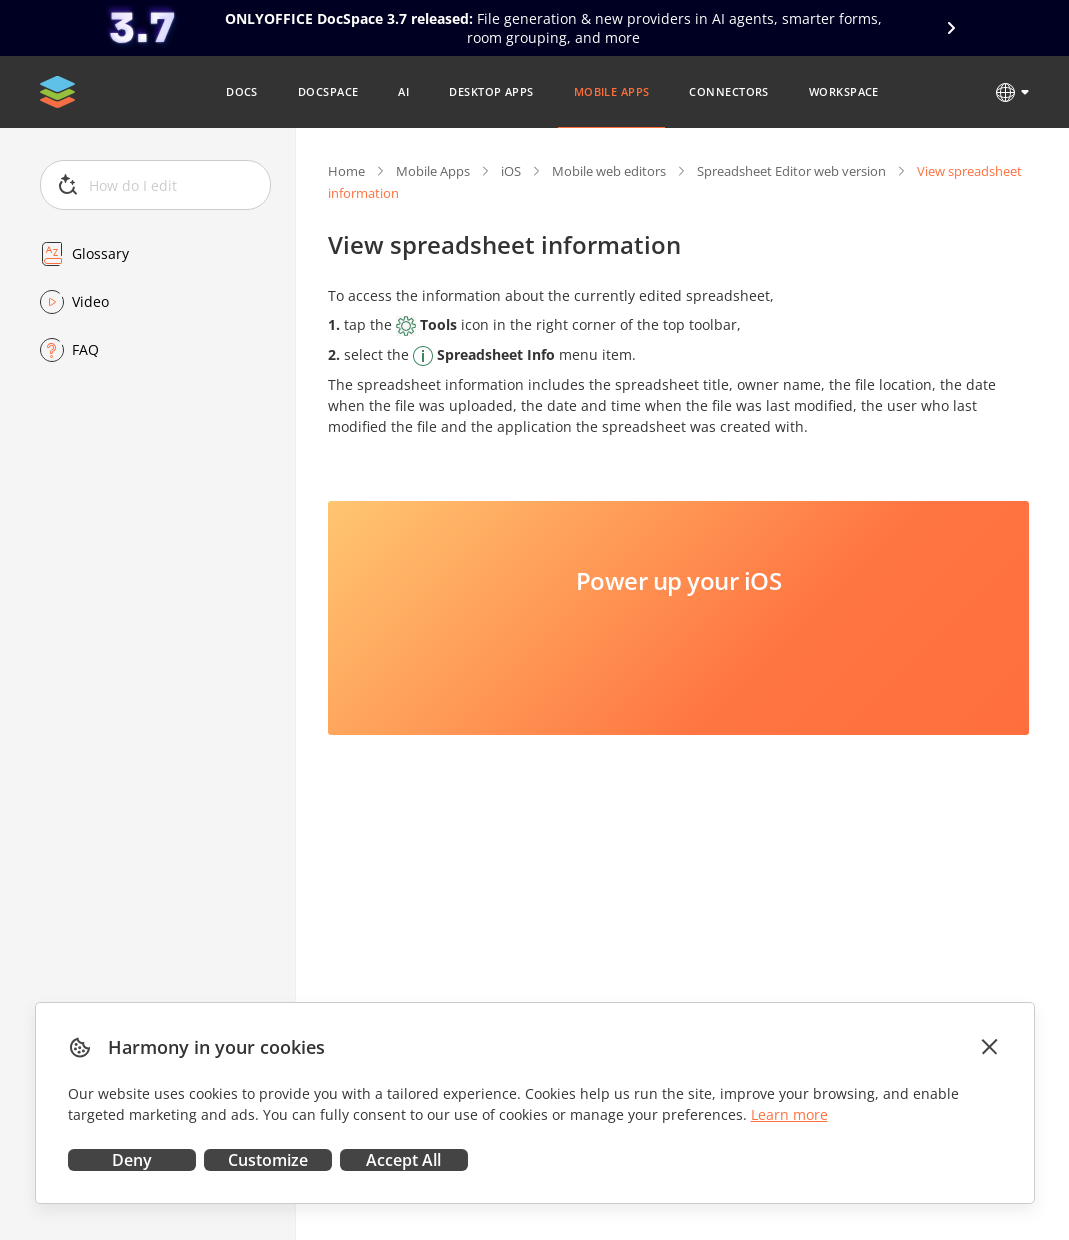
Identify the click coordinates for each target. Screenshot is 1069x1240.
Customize (268, 1160)
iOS (511, 171)
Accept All (403, 1160)
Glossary (100, 253)
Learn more (789, 1114)
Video (90, 301)
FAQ (85, 349)
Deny (132, 1160)
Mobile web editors (609, 171)
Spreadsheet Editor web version (791, 171)
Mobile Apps (433, 171)
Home (346, 171)
